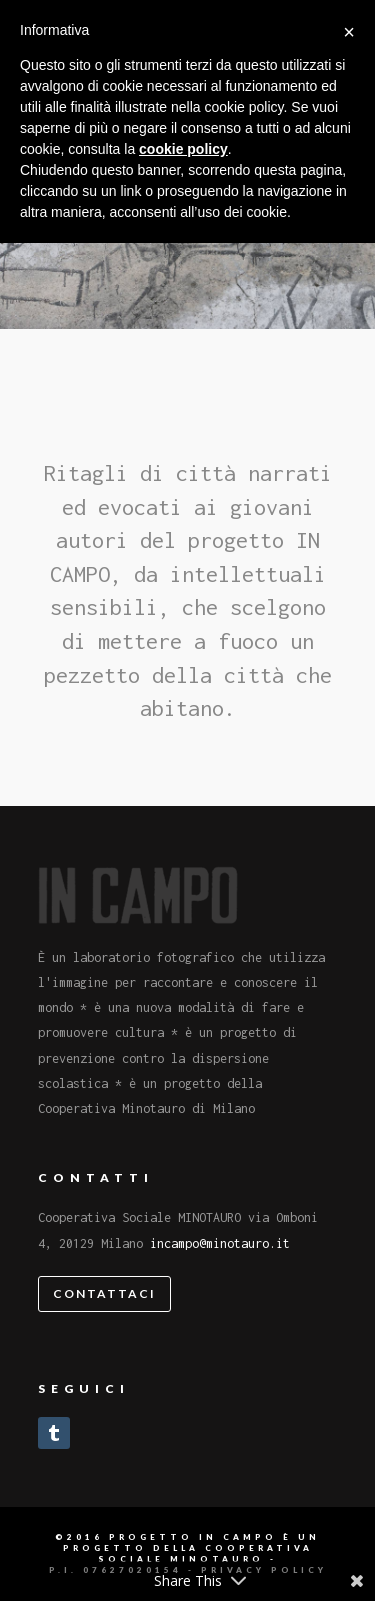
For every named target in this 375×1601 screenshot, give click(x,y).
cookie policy (183, 149)
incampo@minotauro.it (220, 1243)
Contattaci (104, 1293)
